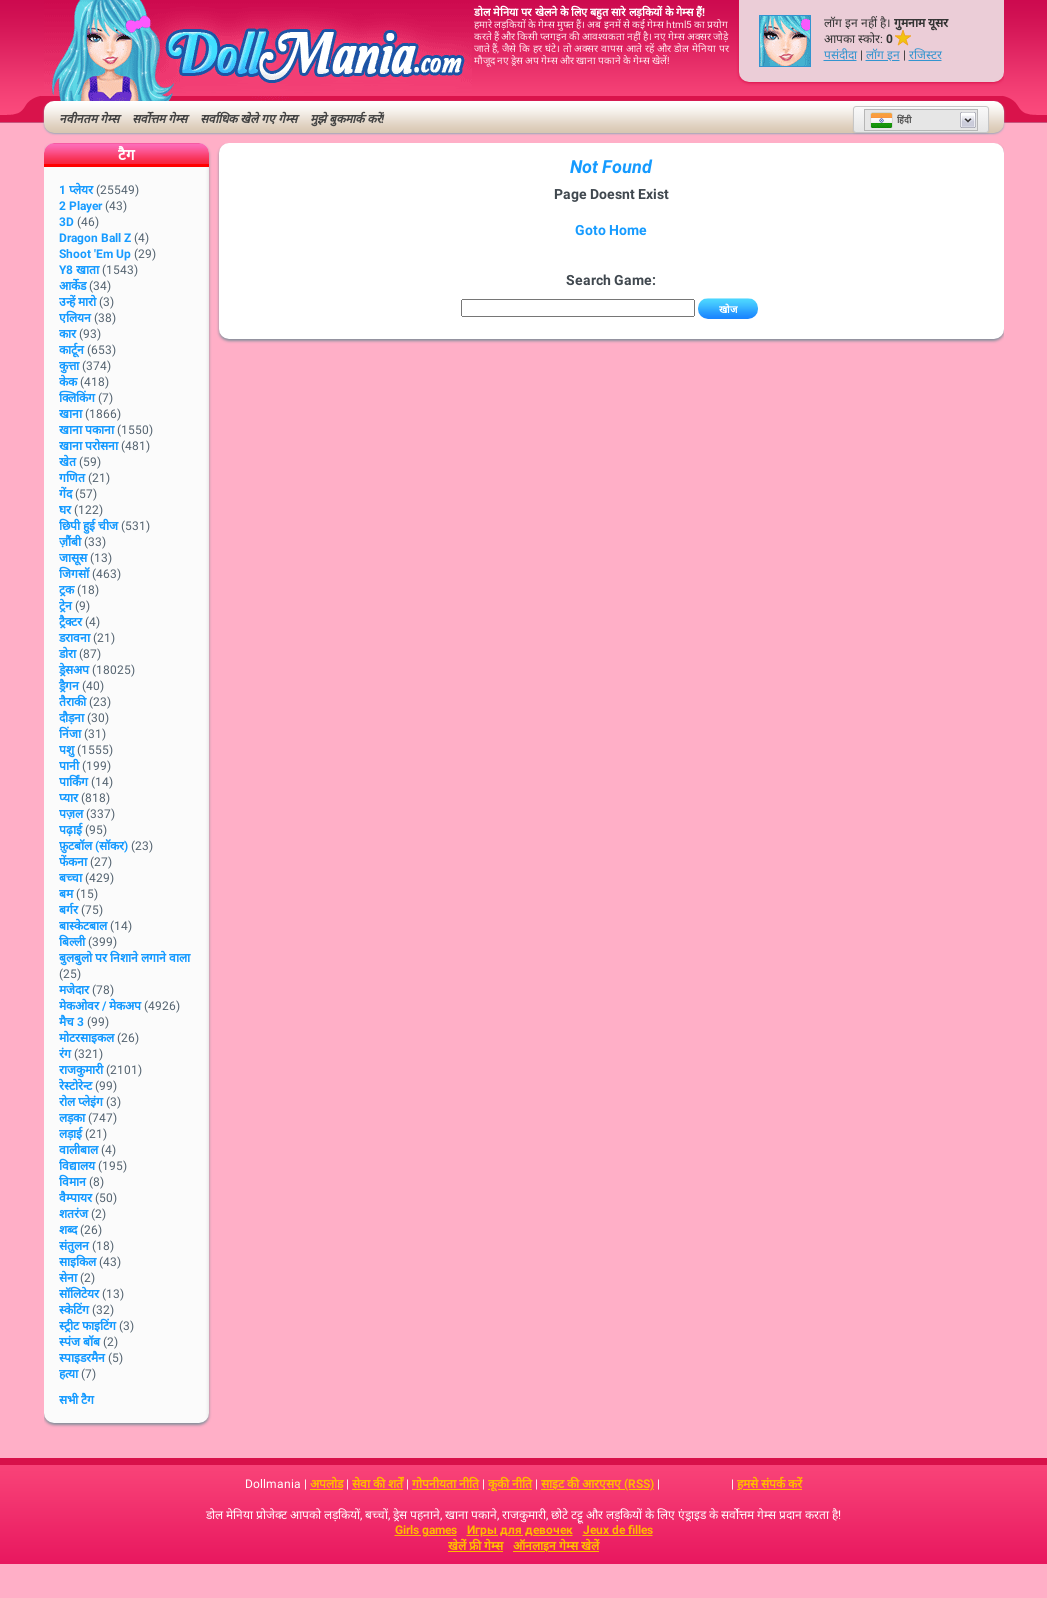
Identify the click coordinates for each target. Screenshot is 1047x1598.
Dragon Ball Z (95, 238)
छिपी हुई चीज (88, 526)
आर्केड (72, 286)
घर (65, 510)
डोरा (67, 654)
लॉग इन (883, 55)
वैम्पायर (75, 1198)
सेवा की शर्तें (377, 1484)
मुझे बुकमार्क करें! (347, 119)
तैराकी (72, 702)
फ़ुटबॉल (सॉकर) (93, 846)
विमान (72, 1182)
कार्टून (71, 350)
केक (68, 382)
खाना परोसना (88, 446)
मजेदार (74, 990)
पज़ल (71, 814)
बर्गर (68, 910)
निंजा (70, 734)
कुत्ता (69, 366)
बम (66, 894)
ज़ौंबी (70, 542)
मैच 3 (71, 1022)
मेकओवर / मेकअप (100, 1006)
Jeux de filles (618, 1530)
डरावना (74, 638)
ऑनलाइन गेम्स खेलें (556, 1546)
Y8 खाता (79, 270)
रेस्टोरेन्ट (75, 1086)
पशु (66, 750)
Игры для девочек (520, 1530)
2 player (80, 206)
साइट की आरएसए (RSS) (597, 1484)
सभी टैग (76, 1400)
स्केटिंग (74, 1310)
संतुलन (74, 1246)
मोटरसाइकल (86, 1038)
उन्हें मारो (77, 302)
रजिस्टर (925, 55)
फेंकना (73, 862)
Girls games (426, 1530)
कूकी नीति (510, 1484)
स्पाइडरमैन (82, 1358)
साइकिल (77, 1262)
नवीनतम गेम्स (89, 119)
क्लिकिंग (77, 398)
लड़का (72, 1118)
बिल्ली (72, 942)
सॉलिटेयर (79, 1294)
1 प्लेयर (76, 190)
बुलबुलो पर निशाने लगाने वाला (124, 958)
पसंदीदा (840, 55)
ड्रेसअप (74, 670)
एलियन (75, 318)
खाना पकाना (86, 430)
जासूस (73, 558)
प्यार (68, 798)
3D (66, 222)
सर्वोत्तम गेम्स (159, 119)
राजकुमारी (81, 1070)
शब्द (68, 1230)
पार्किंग (73, 782)
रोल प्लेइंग (81, 1102)
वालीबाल (78, 1150)
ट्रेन (65, 606)
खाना (70, 414)
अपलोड (326, 1484)
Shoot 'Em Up (95, 254)
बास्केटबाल (83, 926)
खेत (67, 462)
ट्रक (66, 590)
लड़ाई (70, 1134)
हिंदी (890, 120)
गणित (72, 478)
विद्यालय (77, 1166)
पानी (69, 766)
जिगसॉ (74, 574)
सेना (68, 1278)
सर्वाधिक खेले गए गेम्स (248, 119)
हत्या (68, 1374)
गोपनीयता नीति (445, 1484)
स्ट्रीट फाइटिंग (87, 1326)
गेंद (65, 494)
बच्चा (70, 878)
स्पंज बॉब (79, 1342)
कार (67, 334)
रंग (65, 1054)
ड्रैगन (69, 686)
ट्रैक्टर (70, 622)
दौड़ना (71, 718)
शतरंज (73, 1214)
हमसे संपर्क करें (769, 1484)
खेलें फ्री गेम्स (475, 1546)
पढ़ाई (70, 830)
